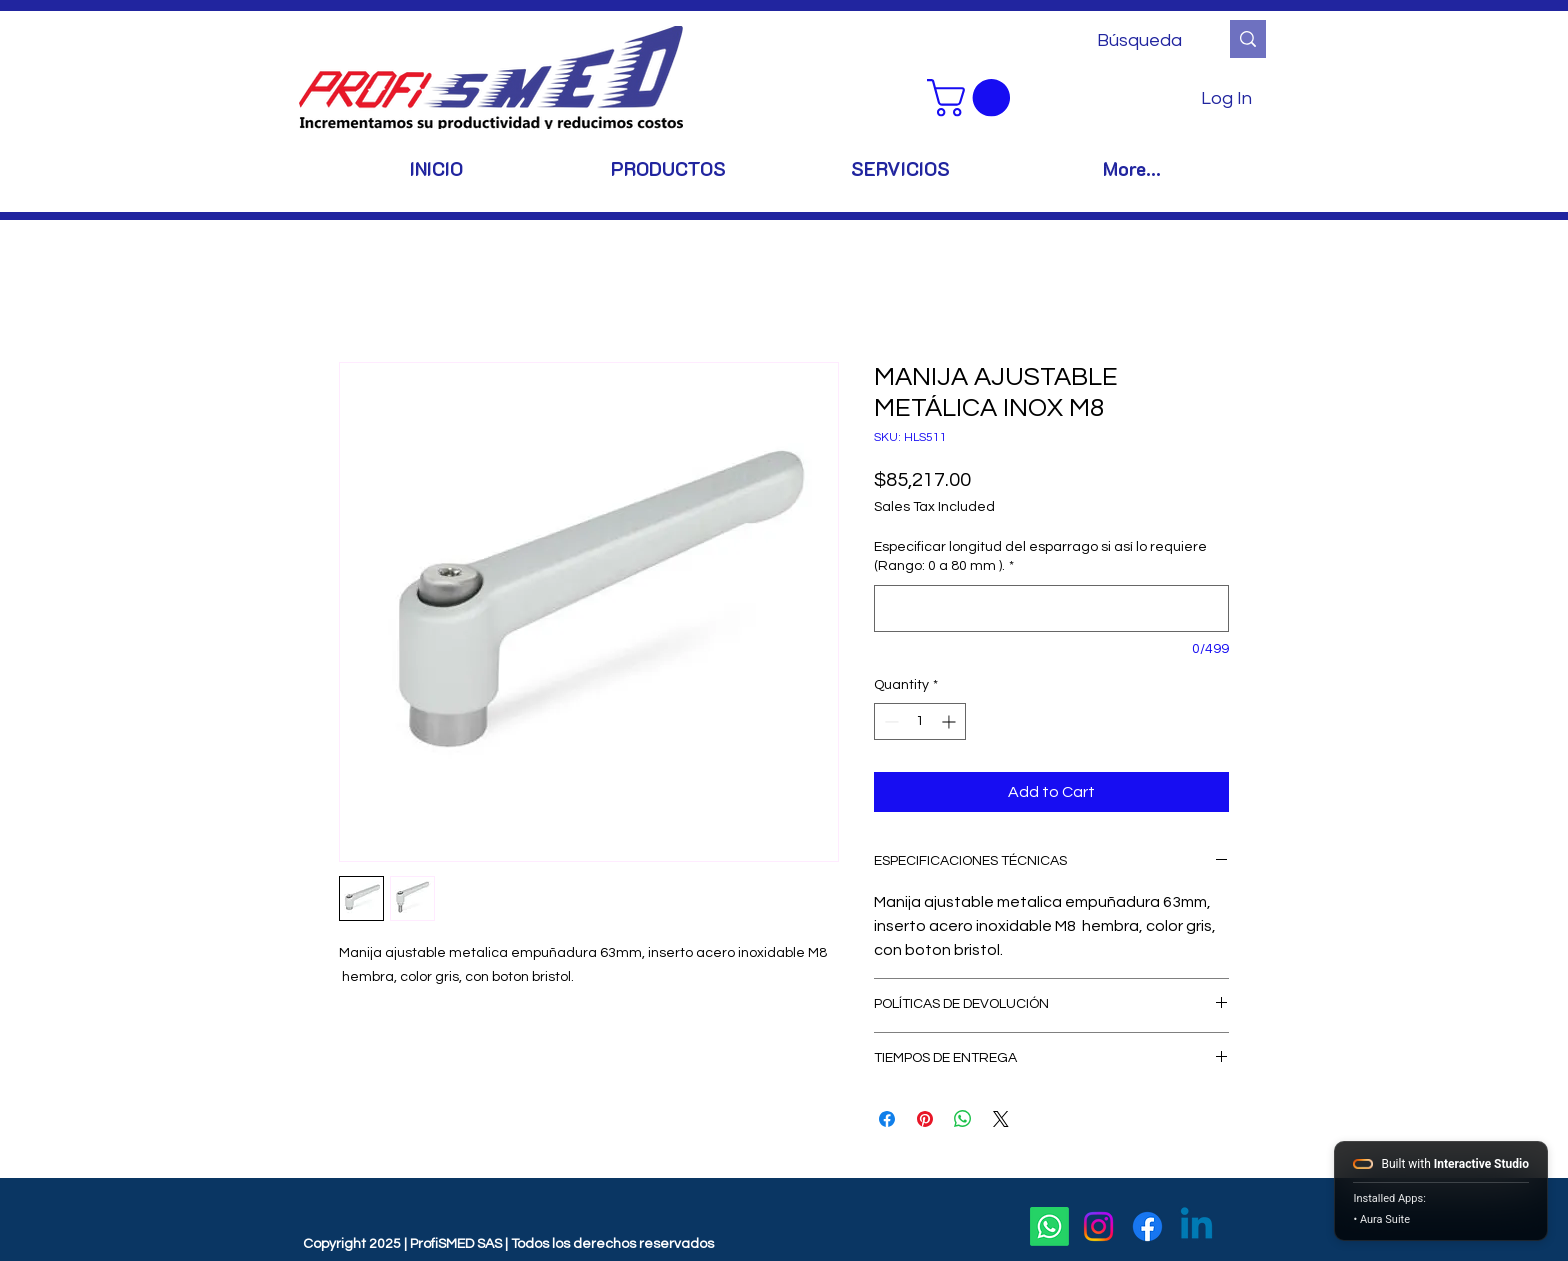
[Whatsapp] (1049, 1226)
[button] (973, 98)
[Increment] (950, 721)
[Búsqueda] (1142, 40)
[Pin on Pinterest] (925, 1119)
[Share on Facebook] (887, 1119)
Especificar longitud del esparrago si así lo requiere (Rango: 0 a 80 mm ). (1040, 557)
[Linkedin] (1196, 1226)
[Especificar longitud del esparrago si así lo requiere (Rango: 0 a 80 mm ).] (1051, 608)
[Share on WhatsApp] (963, 1119)
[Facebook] (1147, 1226)
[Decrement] (889, 721)
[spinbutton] (920, 721)
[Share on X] (1001, 1119)
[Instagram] (1098, 1226)
